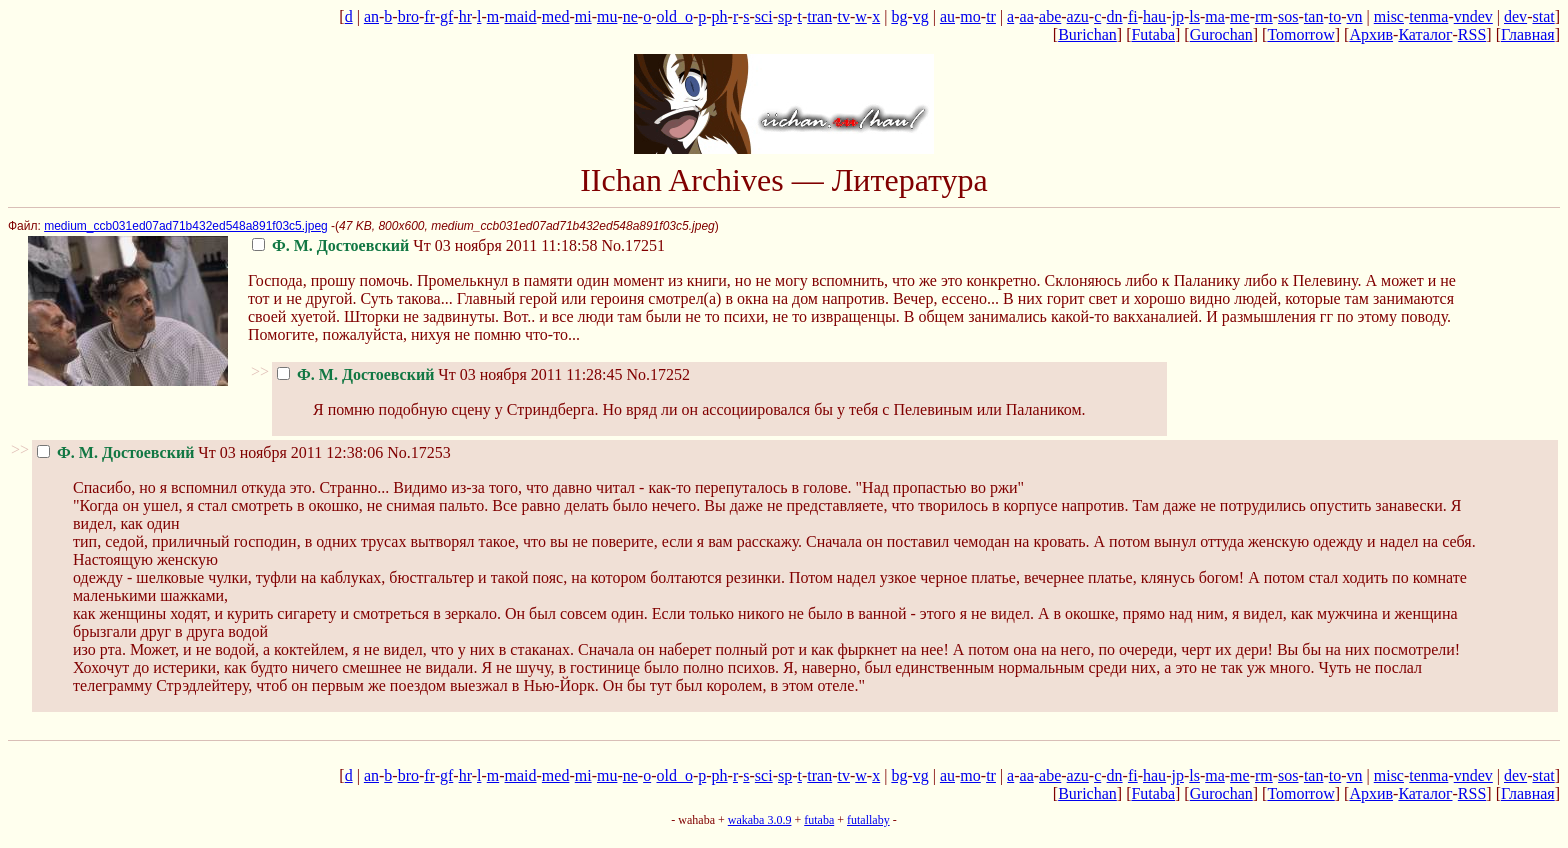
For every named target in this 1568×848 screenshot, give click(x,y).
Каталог (1425, 34)
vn (1355, 16)
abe (1050, 16)
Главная (1528, 34)
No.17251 (634, 245)
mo (970, 16)
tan (1314, 16)
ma (1215, 16)
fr (429, 16)
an (371, 16)
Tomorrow (1300, 34)
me (1240, 16)
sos (1288, 16)
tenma (1428, 16)
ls (1194, 16)
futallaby (868, 820)
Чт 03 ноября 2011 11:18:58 (425, 245)
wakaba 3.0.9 (760, 820)
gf (446, 16)
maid (521, 16)
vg (921, 16)
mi (583, 16)
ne (630, 16)
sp (785, 16)
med (556, 16)
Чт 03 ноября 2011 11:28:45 (450, 374)
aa (1027, 16)
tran (819, 16)
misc (1389, 16)
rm (1264, 16)
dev (1515, 16)
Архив (1371, 34)
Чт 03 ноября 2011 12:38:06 (210, 452)
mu (607, 16)
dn (1115, 16)
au (947, 16)
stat (1543, 16)
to (1335, 16)
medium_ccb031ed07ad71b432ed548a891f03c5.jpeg (186, 226)
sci (764, 16)
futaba (819, 820)
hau (1154, 16)
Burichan (1087, 34)
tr (991, 16)
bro (408, 16)
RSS (1472, 34)
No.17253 (419, 452)
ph (720, 16)
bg (899, 16)
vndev (1473, 16)
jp (1177, 16)
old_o (675, 16)
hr (465, 16)
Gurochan (1221, 34)
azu (1078, 16)
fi (1133, 16)
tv (844, 16)
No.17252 (659, 374)
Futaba (1153, 34)
